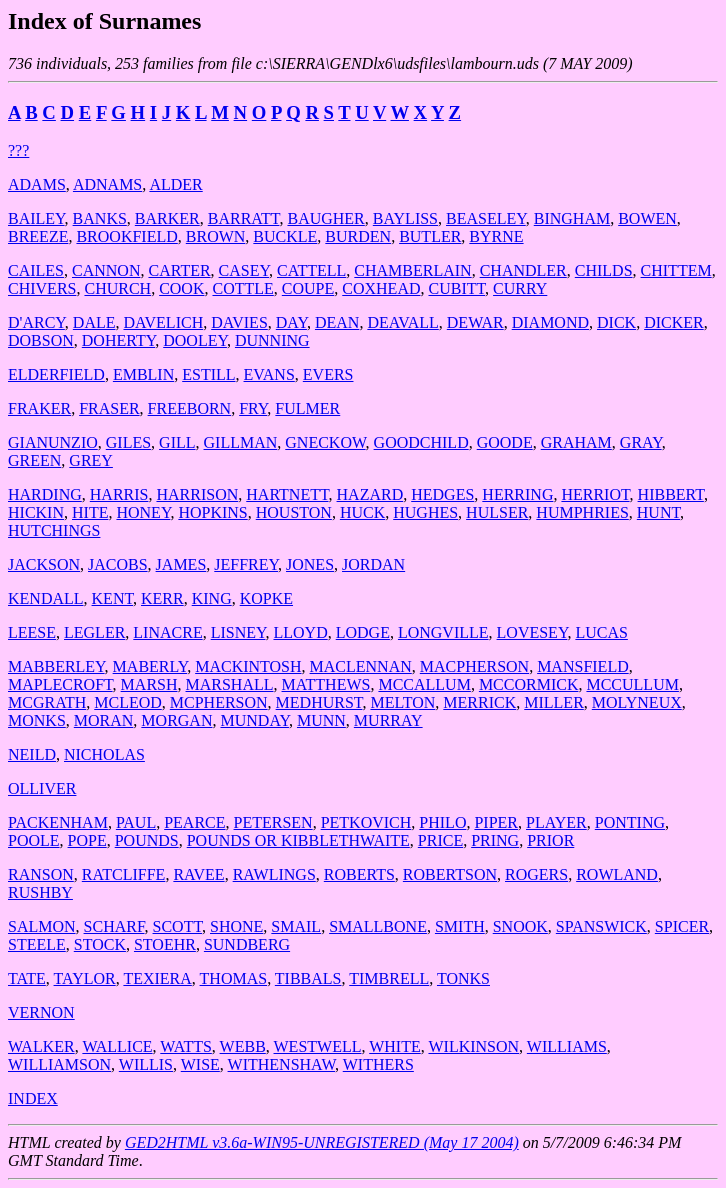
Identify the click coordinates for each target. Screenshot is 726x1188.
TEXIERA (157, 978)
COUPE (308, 288)
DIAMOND (550, 322)
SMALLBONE (378, 926)
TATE (27, 978)
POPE (87, 840)
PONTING (630, 822)
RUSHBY (40, 892)
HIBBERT (671, 494)
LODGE (363, 632)
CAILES (36, 270)
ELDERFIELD (56, 374)
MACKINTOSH (248, 666)
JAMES (181, 564)
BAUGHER (325, 218)
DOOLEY (195, 340)
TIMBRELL (389, 978)
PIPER (496, 822)
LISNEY (238, 632)
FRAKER (39, 408)
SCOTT (177, 926)
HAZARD (370, 494)
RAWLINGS (274, 874)
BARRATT (244, 218)
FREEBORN (190, 408)
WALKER (41, 1046)
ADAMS (37, 184)
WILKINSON (473, 1046)
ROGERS (536, 874)
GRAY (641, 442)
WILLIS (146, 1064)
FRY (253, 408)
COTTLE (242, 288)
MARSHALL (230, 684)
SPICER (682, 926)
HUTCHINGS (54, 530)
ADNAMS (107, 184)
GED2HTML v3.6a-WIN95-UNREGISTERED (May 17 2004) (322, 1142)
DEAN (337, 322)
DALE (94, 322)
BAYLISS (405, 218)
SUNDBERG (247, 944)
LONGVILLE (443, 632)
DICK (616, 322)
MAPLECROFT (60, 684)
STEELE (37, 944)
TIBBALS (308, 978)
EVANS (269, 374)
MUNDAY (254, 720)
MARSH (149, 684)
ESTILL (208, 374)
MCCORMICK (529, 684)
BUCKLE (285, 236)
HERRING (517, 494)
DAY (291, 322)
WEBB (243, 1046)
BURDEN (358, 236)
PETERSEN (273, 822)
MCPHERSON (219, 702)
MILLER (554, 702)
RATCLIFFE (124, 874)
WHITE (395, 1046)
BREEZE (38, 236)
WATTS (186, 1046)
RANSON (41, 874)
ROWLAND (617, 874)
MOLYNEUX (637, 702)
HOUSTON (294, 512)
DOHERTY (118, 340)
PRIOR (550, 840)
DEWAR (475, 322)
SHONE (236, 926)
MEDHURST (319, 702)
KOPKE (266, 598)
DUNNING (272, 340)
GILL (177, 442)
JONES (310, 564)
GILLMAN (241, 442)
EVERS (328, 374)
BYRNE (496, 236)
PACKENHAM (58, 822)
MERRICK (479, 702)
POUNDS (147, 840)
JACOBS (118, 564)
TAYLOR (85, 978)
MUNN (321, 720)
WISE (200, 1064)
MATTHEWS (326, 684)
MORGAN (176, 720)
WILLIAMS (567, 1046)
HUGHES (425, 512)
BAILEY (36, 218)
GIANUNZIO (53, 442)
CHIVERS (42, 288)
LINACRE (167, 632)
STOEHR (165, 944)
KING (212, 598)
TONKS (463, 978)
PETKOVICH (366, 822)
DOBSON (41, 340)
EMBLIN (143, 374)
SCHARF (114, 926)
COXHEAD (381, 288)
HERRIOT (595, 494)
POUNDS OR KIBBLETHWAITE (298, 840)
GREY (91, 460)
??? (18, 150)
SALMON (42, 926)
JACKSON (44, 564)
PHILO (442, 822)
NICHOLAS (104, 754)
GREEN (34, 460)
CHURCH (117, 288)
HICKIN (36, 512)
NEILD (32, 754)
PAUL (136, 822)
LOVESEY (532, 632)
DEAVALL (402, 322)
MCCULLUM (632, 684)
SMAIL (296, 926)
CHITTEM (676, 270)
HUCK (362, 512)
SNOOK (520, 926)
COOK (181, 288)
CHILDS (604, 270)
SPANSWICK (601, 926)
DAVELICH (163, 322)
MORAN (104, 720)
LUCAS (601, 632)
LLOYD (300, 632)
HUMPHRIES (582, 512)
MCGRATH (47, 702)
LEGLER (94, 632)
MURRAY (388, 720)
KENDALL (46, 598)
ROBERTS (359, 874)
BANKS (100, 218)
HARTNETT (287, 494)
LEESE (32, 632)
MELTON (402, 702)
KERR (162, 598)
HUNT (658, 512)
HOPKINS (212, 512)
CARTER (179, 270)
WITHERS (378, 1064)
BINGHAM (572, 218)
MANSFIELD (583, 666)
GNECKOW (325, 442)
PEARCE (194, 822)
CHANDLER (523, 270)
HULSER (497, 512)
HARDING (45, 494)
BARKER (167, 218)
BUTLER (430, 236)
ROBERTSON (450, 874)
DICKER (674, 322)
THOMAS (234, 978)
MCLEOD (128, 702)
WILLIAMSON (59, 1064)
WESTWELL (318, 1046)
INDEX (33, 1098)
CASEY (244, 270)
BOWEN (647, 218)
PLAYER (556, 822)
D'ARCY (36, 322)
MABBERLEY (56, 666)
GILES (128, 442)
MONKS (37, 720)
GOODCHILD (421, 442)
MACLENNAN (361, 666)
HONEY (143, 512)
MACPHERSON (474, 666)
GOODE (505, 442)
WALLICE (117, 1046)
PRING (495, 840)
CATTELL (311, 270)
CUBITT (456, 288)
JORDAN (373, 564)
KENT (112, 598)
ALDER (175, 184)
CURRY (520, 288)
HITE (90, 512)
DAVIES (239, 322)
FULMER (307, 408)
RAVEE (198, 874)
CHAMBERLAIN (412, 270)
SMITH (460, 926)
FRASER (109, 408)
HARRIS (119, 494)
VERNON (41, 1012)
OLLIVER (42, 788)
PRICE (440, 840)
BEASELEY (486, 218)
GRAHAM (576, 442)
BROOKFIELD (126, 236)
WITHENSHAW (281, 1064)
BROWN (216, 236)
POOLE (34, 840)
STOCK (100, 944)
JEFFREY (246, 564)
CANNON (106, 270)
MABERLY (150, 666)
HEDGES (442, 494)
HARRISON (197, 494)
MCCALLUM (424, 684)
